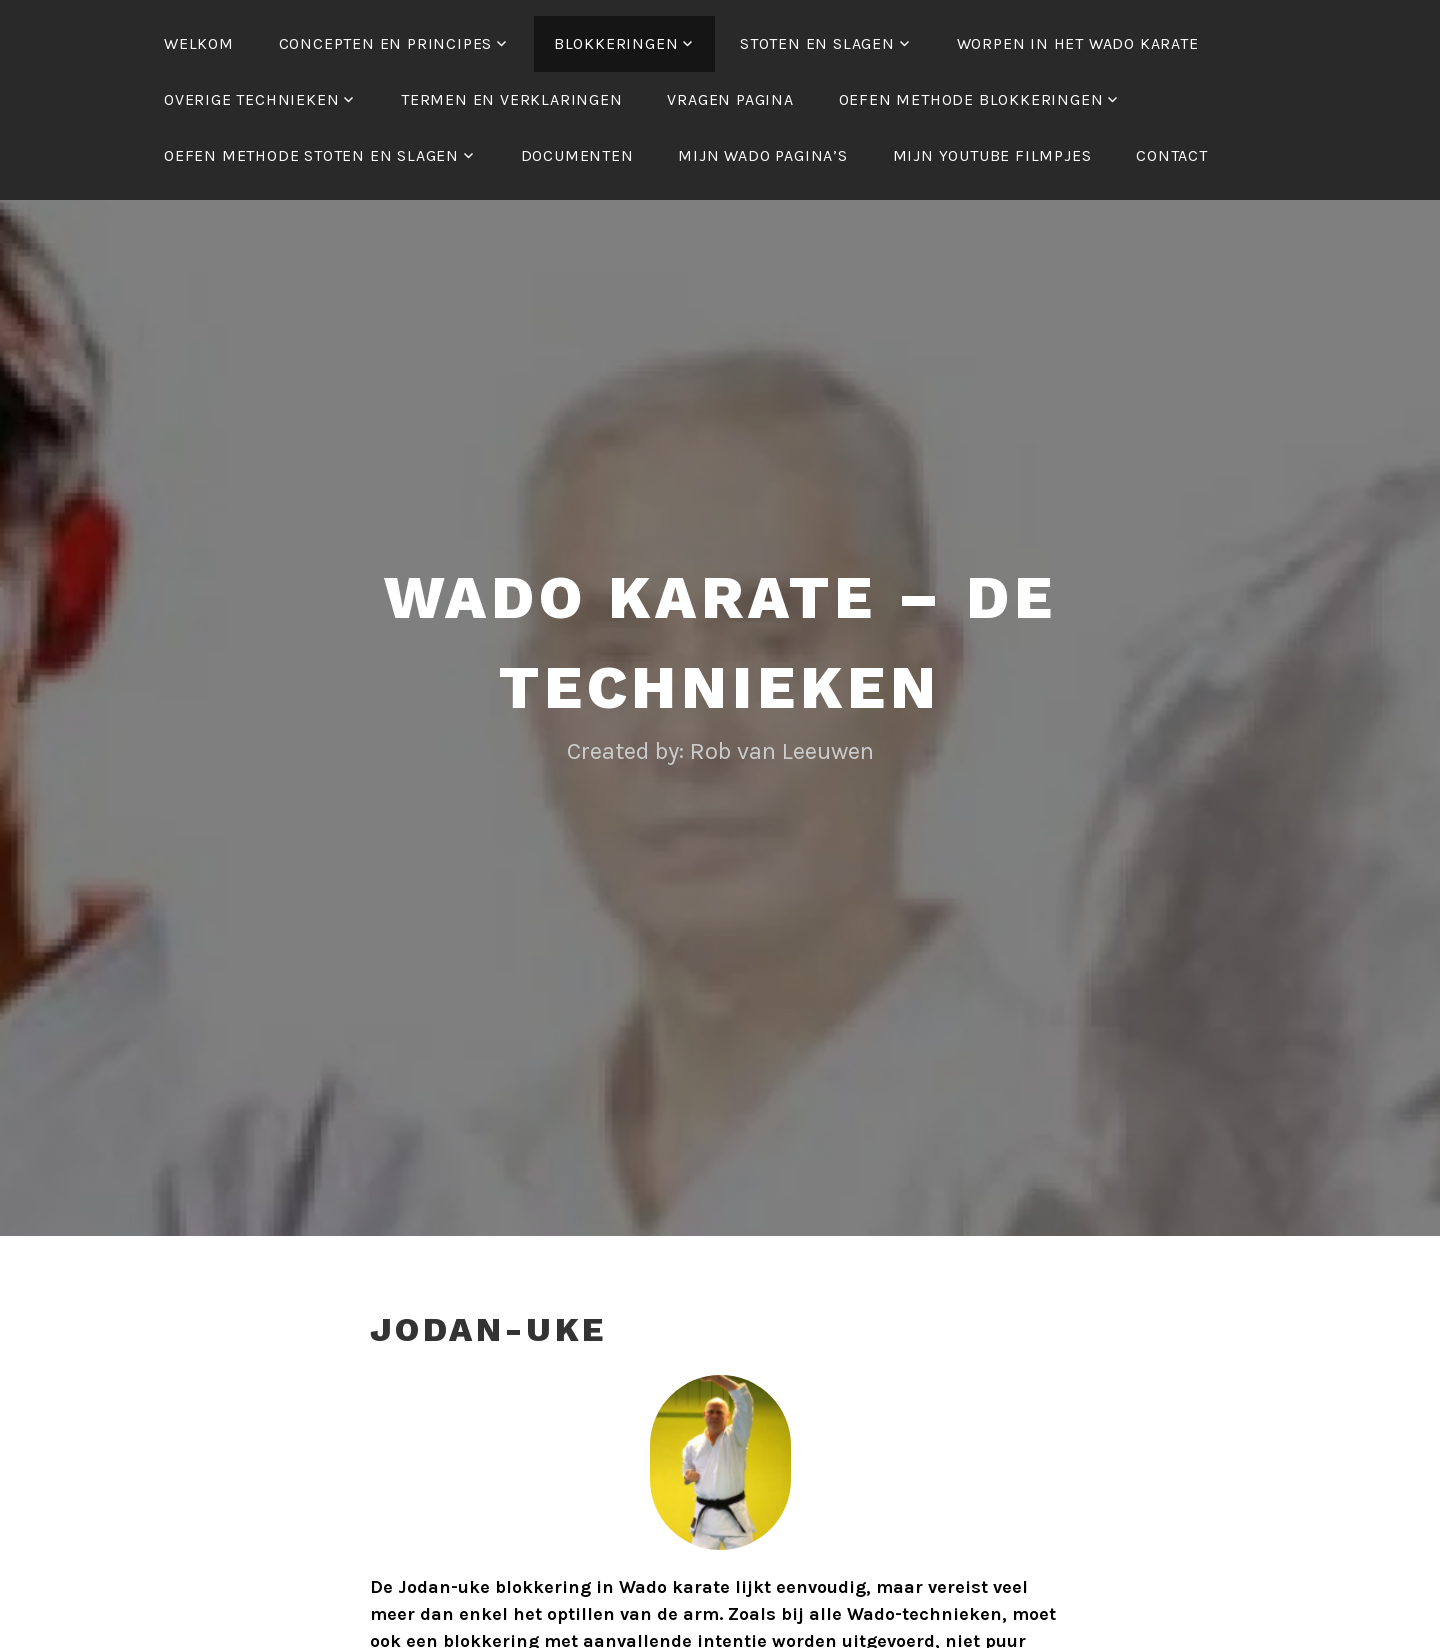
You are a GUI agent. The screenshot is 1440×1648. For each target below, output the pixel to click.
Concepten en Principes (386, 43)
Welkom (199, 43)
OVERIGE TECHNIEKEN (251, 99)
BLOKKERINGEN (616, 43)
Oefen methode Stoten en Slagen (311, 155)
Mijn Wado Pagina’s (762, 155)
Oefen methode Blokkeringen (971, 99)
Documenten (577, 155)
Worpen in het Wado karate (1078, 43)
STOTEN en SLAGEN (817, 43)
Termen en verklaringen (512, 99)
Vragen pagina (730, 99)
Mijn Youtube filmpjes (992, 155)
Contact (1172, 155)
